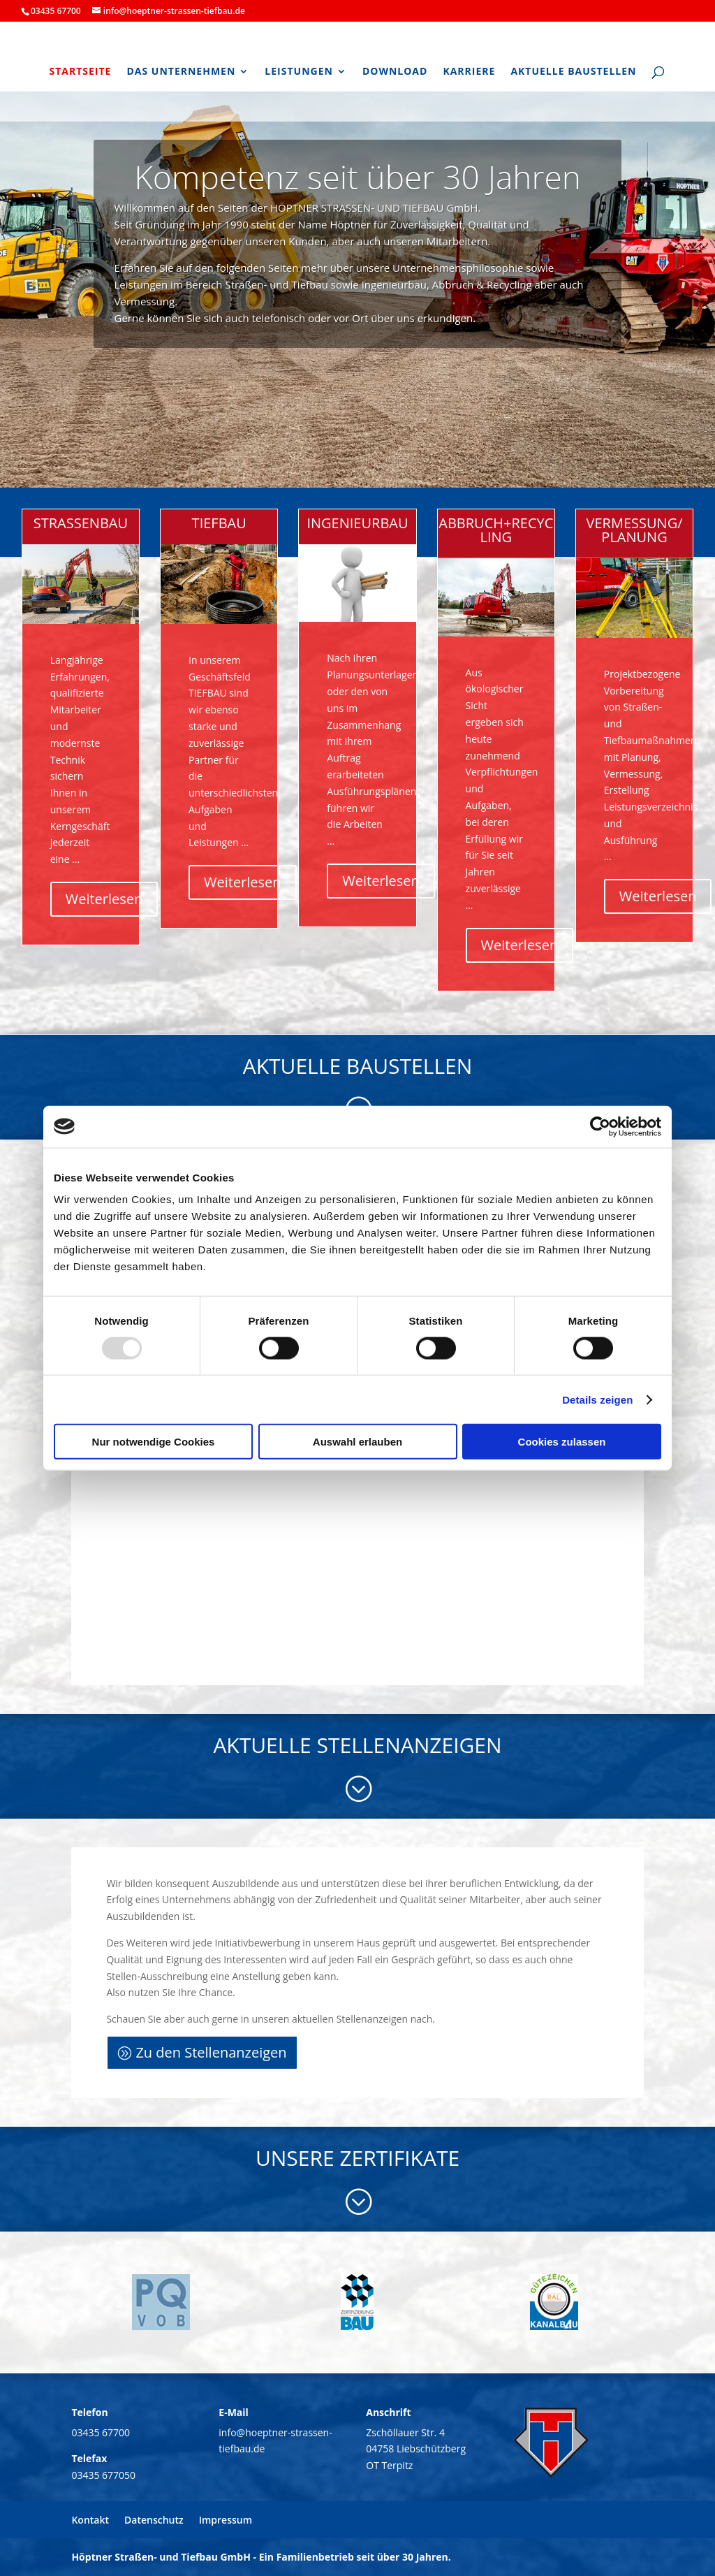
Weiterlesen (104, 898)
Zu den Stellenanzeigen (210, 2052)
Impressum (225, 2519)
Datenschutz (154, 2519)
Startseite (80, 72)
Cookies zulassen (562, 1442)
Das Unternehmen (180, 72)
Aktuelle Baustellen (573, 72)
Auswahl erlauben (357, 1442)
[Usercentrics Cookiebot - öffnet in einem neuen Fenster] (600, 1126)
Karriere (469, 72)
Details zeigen (597, 1399)
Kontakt (90, 2519)
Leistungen (299, 72)
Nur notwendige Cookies (153, 1442)
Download (395, 72)
